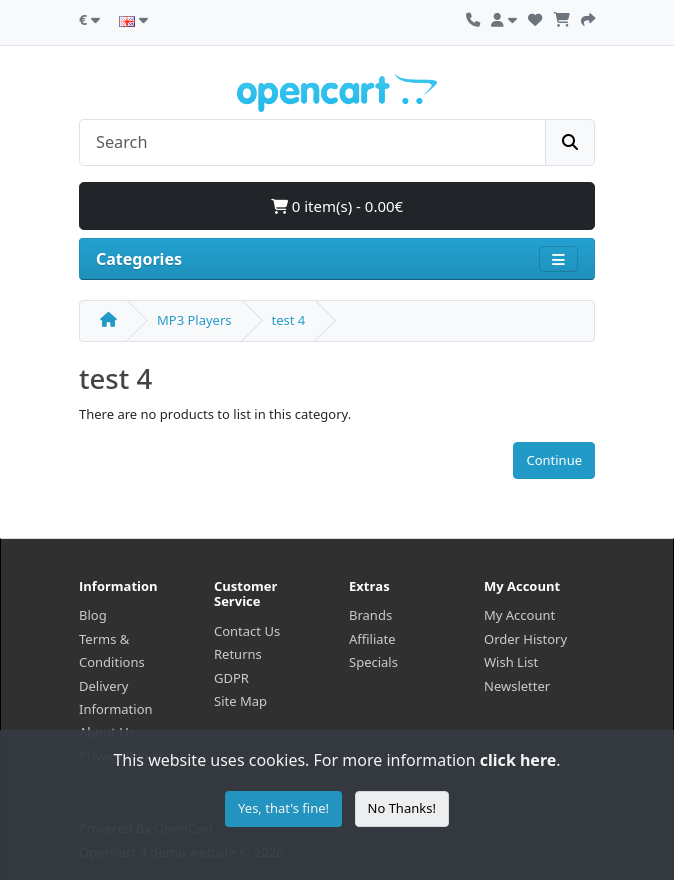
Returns (238, 654)
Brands (370, 615)
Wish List (511, 662)
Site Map (240, 701)
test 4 (289, 320)
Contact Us (247, 631)
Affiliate (372, 639)
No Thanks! (402, 808)
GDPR (231, 678)
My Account (519, 615)
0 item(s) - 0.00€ (337, 206)
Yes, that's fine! (283, 808)
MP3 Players (194, 320)
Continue (554, 460)
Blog (93, 615)
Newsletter (517, 686)
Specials (373, 662)
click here (518, 760)
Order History (525, 639)
